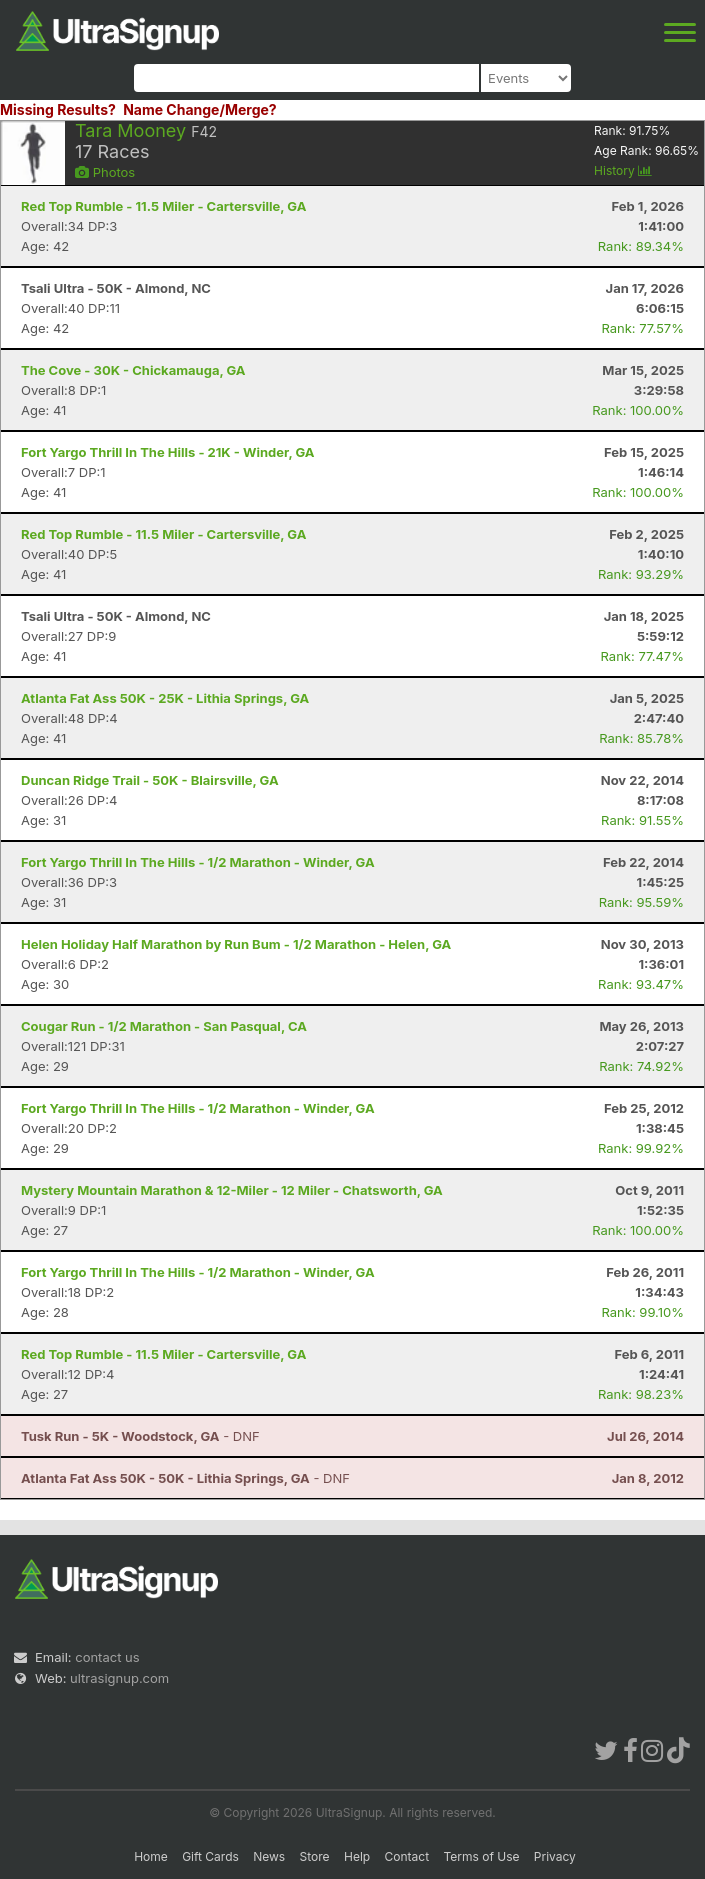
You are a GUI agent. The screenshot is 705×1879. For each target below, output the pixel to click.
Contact (407, 1856)
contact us (107, 1657)
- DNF (140, 1436)
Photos (105, 172)
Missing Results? (58, 109)
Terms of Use (481, 1856)
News (269, 1856)
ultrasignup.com (119, 1678)
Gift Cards (210, 1856)
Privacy (555, 1856)
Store (315, 1856)
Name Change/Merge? (200, 109)
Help (357, 1856)
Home (151, 1856)
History (623, 170)
